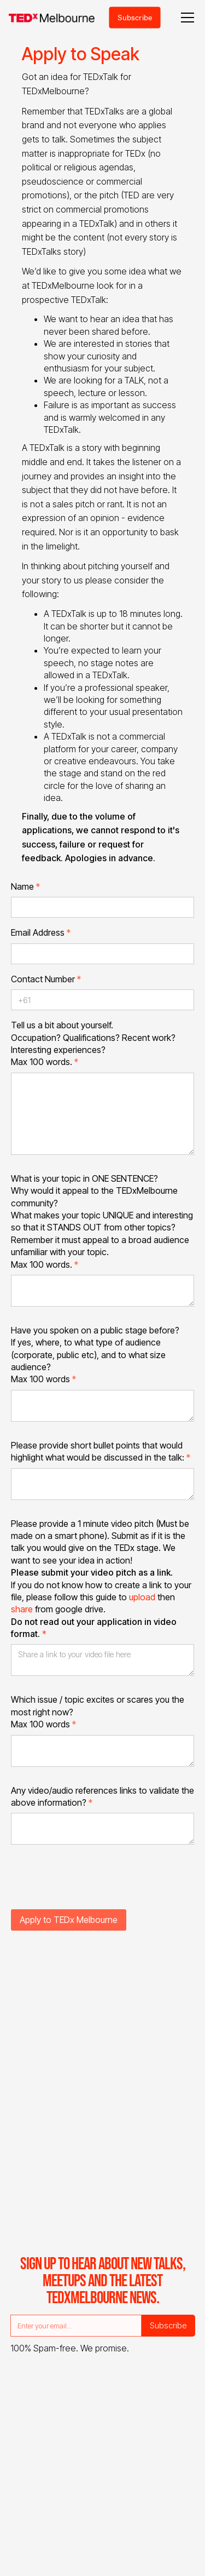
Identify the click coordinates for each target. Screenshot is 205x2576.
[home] (52, 18)
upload (142, 1597)
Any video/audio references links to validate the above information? (102, 1796)
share (22, 1609)
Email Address (41, 932)
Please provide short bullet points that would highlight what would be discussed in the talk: (100, 1451)
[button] (185, 17)
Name (25, 886)
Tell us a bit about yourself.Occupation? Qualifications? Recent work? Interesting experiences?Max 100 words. (93, 1043)
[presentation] (94, 1883)
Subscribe (135, 17)
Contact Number (46, 979)
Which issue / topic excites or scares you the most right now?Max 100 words (97, 1712)
